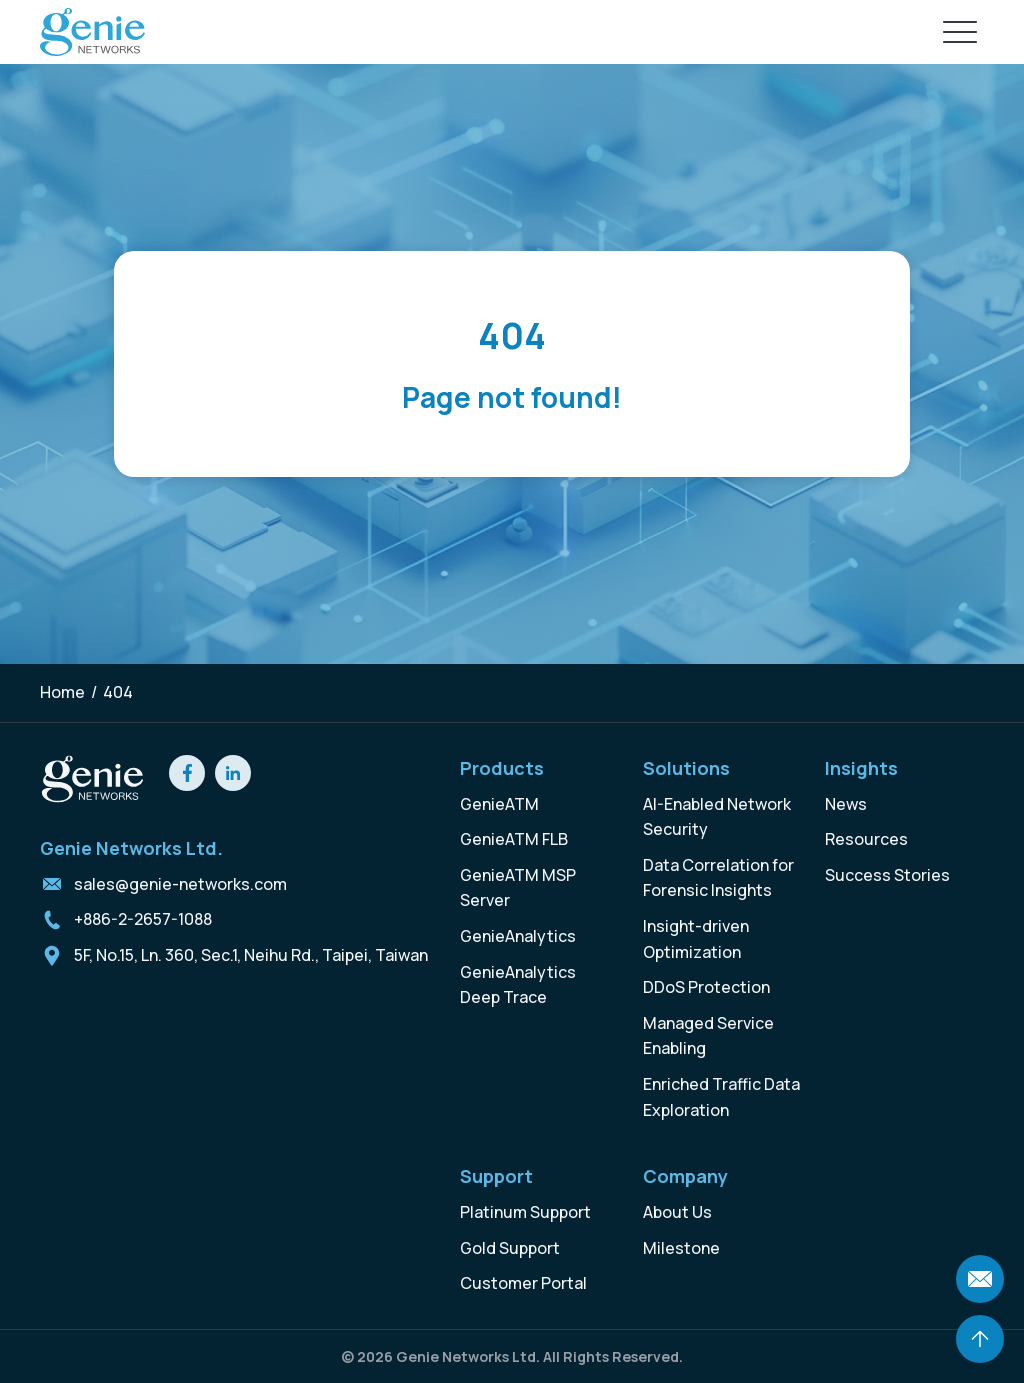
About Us (677, 1212)
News (846, 804)
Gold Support (510, 1248)
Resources (866, 839)
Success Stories (887, 875)
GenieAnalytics (518, 936)
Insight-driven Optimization (696, 939)
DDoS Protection (706, 987)
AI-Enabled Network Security (717, 817)
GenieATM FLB (514, 839)
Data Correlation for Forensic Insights (718, 878)
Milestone (681, 1248)
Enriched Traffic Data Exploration (721, 1097)
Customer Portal (523, 1283)
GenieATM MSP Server (518, 888)
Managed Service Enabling (708, 1036)
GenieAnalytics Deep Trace (518, 985)
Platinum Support (525, 1212)
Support (496, 1176)
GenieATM (499, 804)
